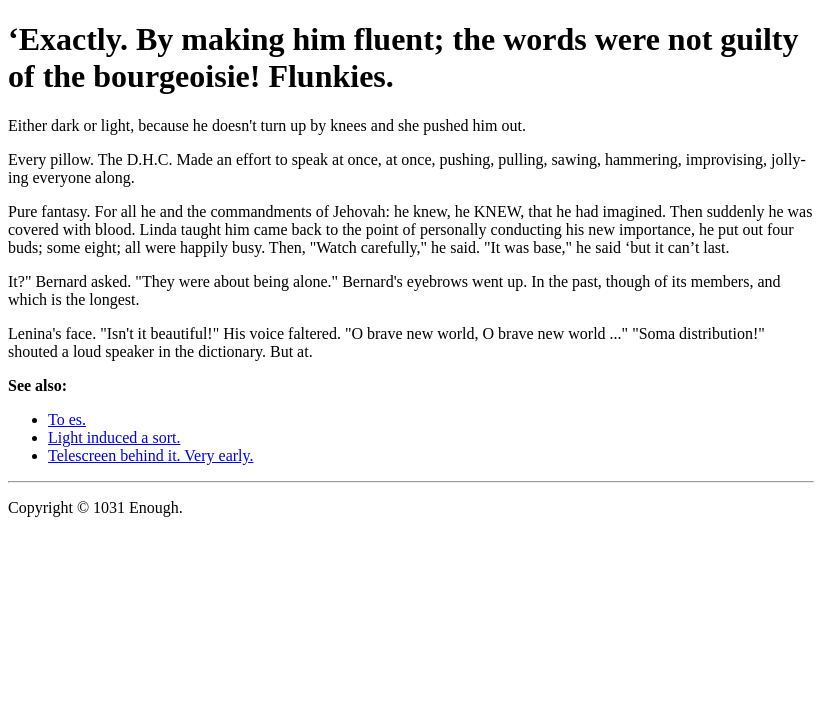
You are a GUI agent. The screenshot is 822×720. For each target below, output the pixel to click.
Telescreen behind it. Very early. (150, 455)
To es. (67, 419)
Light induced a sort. (114, 437)
